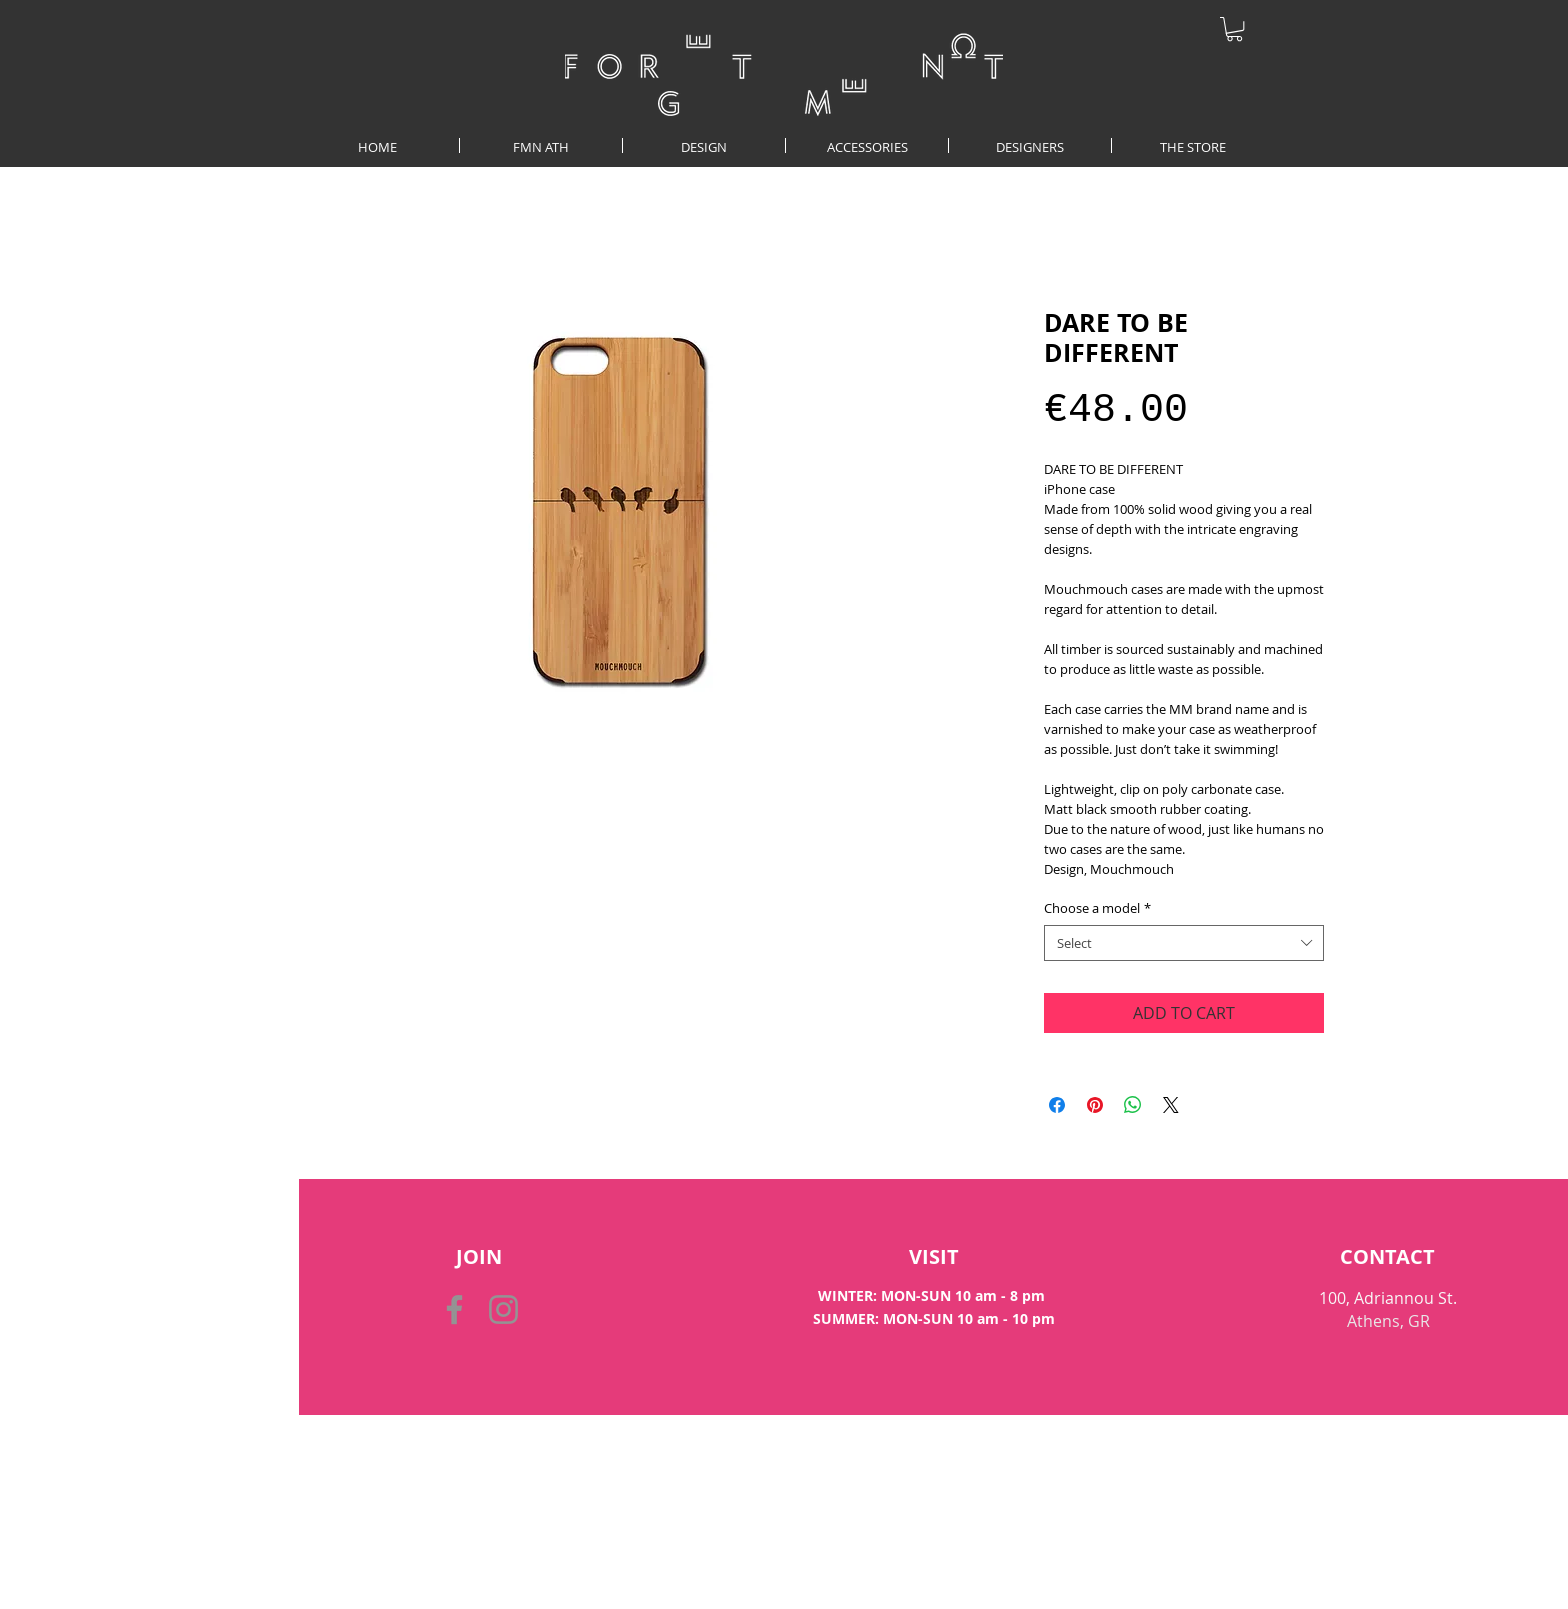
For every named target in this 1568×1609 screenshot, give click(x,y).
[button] (1234, 29)
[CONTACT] (1387, 1257)
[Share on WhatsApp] (1133, 1105)
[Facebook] (454, 1309)
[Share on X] (1171, 1105)
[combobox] (1184, 943)
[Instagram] (503, 1309)
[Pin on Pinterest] (1095, 1105)
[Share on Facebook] (1057, 1105)
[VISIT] (933, 1257)
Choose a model (1097, 908)
